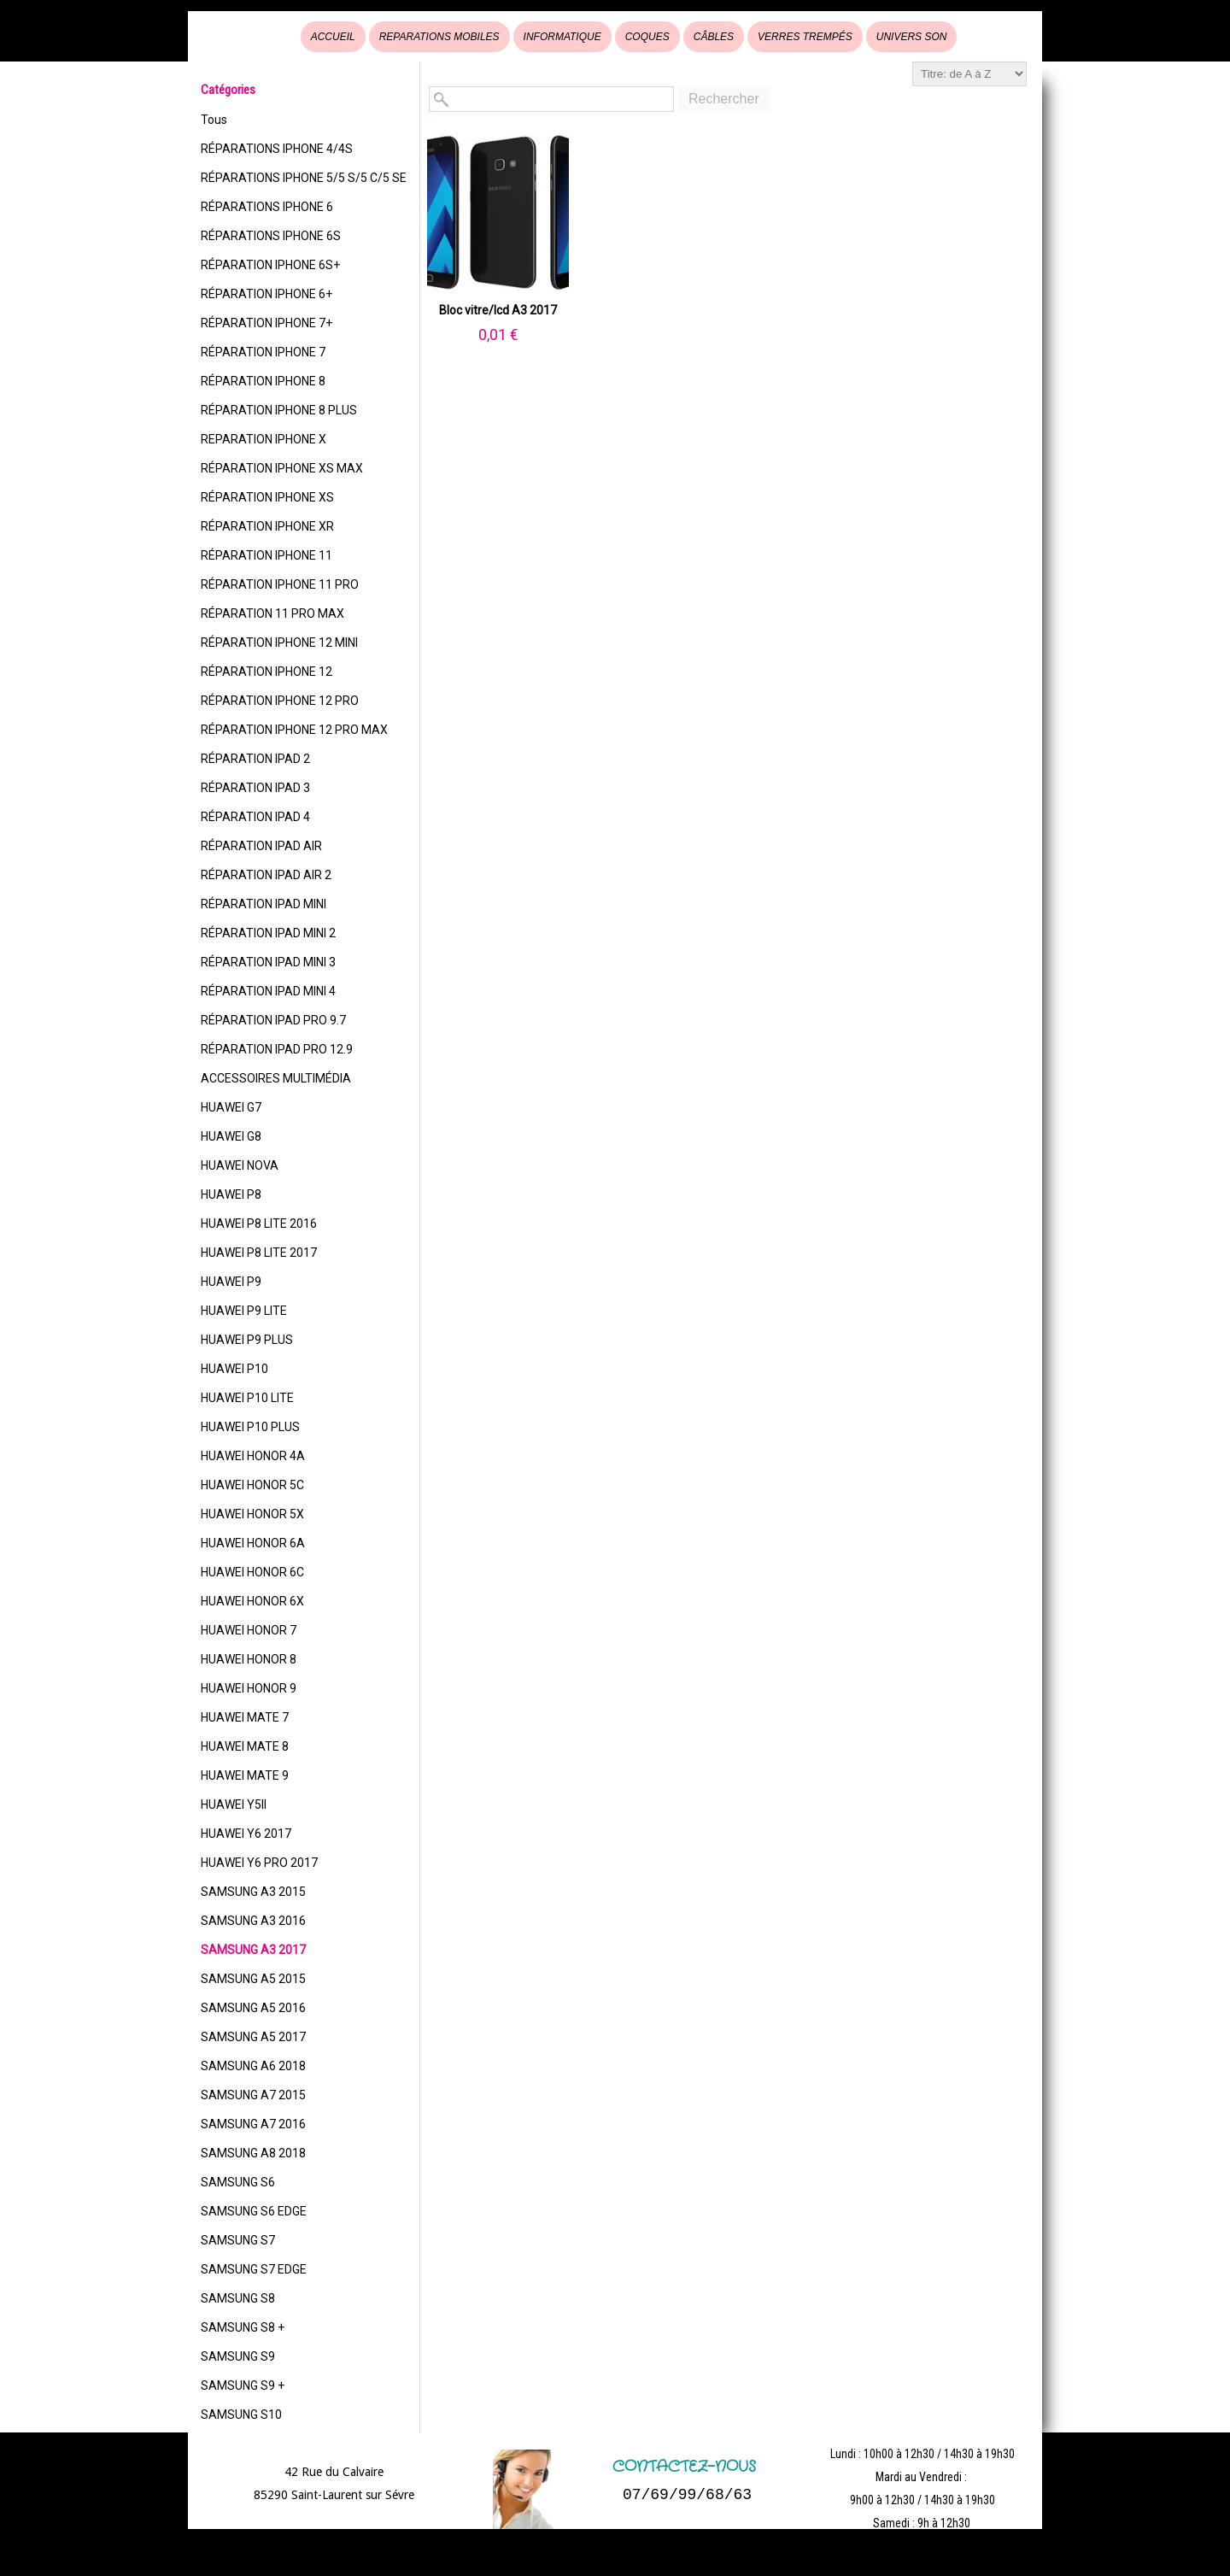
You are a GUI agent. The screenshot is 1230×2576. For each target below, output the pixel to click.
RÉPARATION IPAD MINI (263, 904)
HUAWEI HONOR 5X (252, 1514)
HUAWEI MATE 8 (245, 1746)
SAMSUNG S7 (238, 2240)
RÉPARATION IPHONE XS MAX (282, 468)
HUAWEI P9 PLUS (247, 1340)
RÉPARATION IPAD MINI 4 (268, 991)
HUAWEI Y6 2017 (246, 1833)
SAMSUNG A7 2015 (253, 2095)
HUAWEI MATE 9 (245, 1775)
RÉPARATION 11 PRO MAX (272, 613)
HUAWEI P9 (231, 1281)
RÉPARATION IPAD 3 (255, 788)
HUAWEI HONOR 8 (248, 1659)
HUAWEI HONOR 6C (252, 1572)
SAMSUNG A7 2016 (253, 2124)
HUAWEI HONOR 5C (252, 1485)
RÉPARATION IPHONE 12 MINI (279, 642)
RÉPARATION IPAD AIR (261, 846)
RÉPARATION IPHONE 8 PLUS (279, 410)
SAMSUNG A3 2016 (253, 1921)
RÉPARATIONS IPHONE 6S (271, 236)
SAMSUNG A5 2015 (253, 1979)
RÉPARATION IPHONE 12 (266, 671)
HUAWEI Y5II (233, 1804)
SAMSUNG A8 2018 (253, 2153)
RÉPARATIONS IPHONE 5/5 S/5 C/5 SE (304, 178)
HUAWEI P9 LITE (244, 1310)
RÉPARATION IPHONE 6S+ (270, 265)
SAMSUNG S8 (238, 2298)
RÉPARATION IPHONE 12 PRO (280, 700)
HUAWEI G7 (231, 1107)
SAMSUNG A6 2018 (253, 2066)
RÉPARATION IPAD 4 (255, 817)
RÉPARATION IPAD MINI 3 (268, 962)
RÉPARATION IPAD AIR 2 (266, 875)
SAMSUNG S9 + (242, 2385)
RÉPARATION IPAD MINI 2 (268, 933)
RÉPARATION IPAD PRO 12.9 (277, 1049)
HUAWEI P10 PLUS (250, 1427)
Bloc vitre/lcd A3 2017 (498, 310)
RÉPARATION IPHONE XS (267, 497)
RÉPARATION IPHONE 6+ (266, 294)
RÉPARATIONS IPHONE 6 (267, 207)
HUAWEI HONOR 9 (248, 1688)
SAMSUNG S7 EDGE (254, 2269)
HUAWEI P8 (231, 1194)
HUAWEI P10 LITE (247, 1398)
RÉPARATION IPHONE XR (267, 526)
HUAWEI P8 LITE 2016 (259, 1223)
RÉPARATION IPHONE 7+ (266, 323)
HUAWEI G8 (231, 1136)
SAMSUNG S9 (238, 2356)
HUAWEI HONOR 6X (252, 1601)
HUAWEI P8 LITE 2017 (259, 1252)
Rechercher (723, 98)
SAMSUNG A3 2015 (253, 1891)
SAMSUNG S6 (238, 2182)
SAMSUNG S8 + (242, 2327)
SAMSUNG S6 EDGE (254, 2211)
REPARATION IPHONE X (263, 439)
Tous (214, 119)
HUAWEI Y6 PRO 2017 (259, 1862)
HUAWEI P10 (234, 1369)
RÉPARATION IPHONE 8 (263, 381)
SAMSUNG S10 (241, 2414)
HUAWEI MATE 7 (245, 1717)
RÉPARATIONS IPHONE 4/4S (277, 148)
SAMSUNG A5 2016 (253, 2008)
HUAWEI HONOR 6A (253, 1543)
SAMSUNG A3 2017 (253, 1950)
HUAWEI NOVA (239, 1165)
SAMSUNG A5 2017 (253, 2037)
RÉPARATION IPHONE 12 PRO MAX (294, 729)
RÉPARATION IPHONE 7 (263, 352)
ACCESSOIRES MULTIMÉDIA (276, 1078)
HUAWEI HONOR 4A (253, 1456)
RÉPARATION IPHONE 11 (266, 555)
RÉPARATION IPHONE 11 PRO (280, 584)
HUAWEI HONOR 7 (248, 1630)
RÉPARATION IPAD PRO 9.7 (273, 1020)
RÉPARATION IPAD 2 (255, 759)
